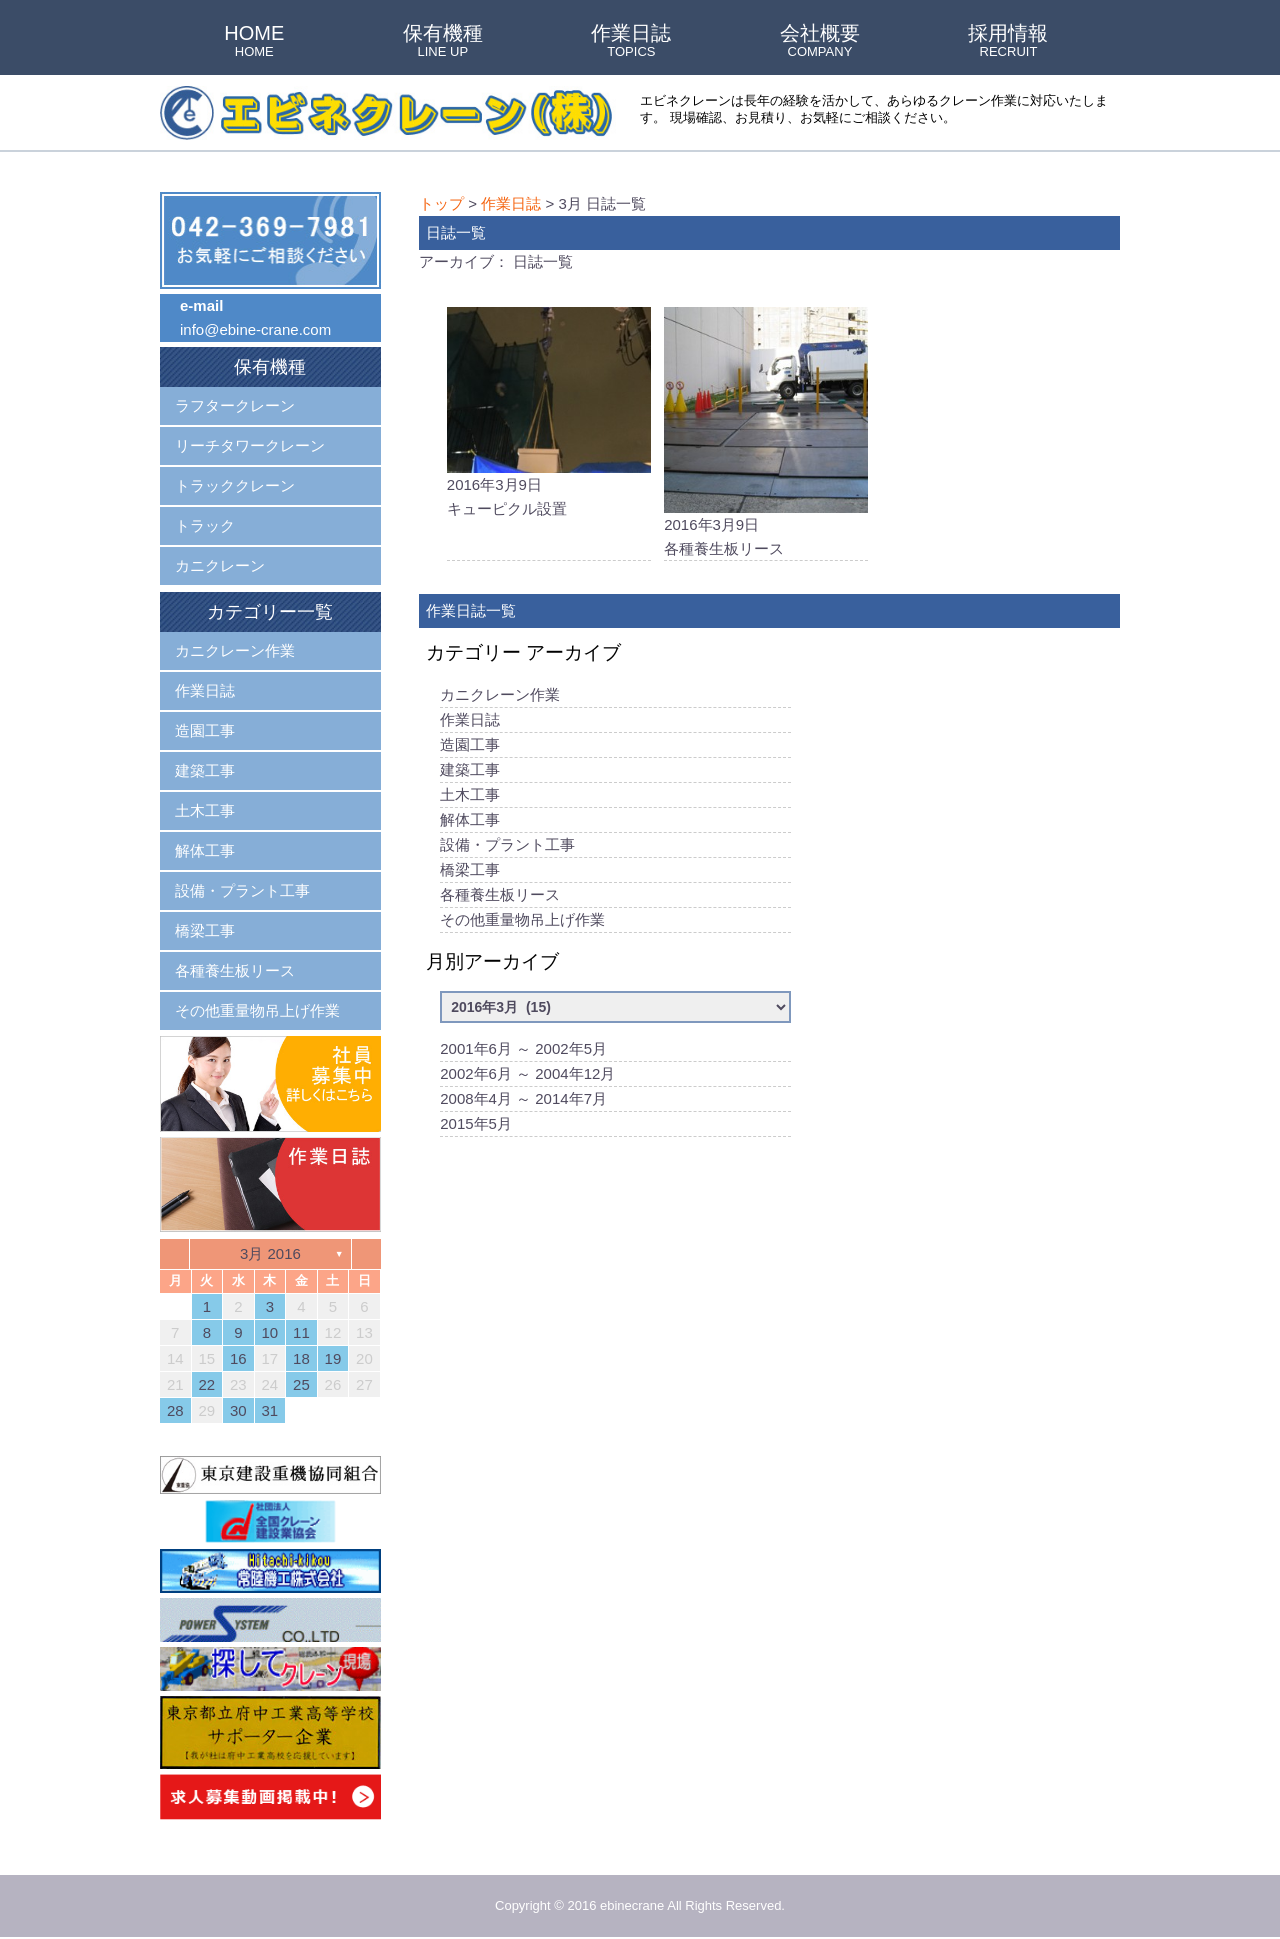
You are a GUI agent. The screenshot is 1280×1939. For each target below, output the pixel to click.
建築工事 (470, 769)
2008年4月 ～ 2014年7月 (523, 1098)
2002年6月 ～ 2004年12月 (527, 1073)
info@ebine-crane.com (255, 329)
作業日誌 (631, 42)
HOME (254, 42)
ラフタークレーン (235, 405)
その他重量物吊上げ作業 (522, 919)
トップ (441, 203)
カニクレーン (220, 565)
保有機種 (443, 42)
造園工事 (470, 744)
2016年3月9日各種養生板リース (766, 432)
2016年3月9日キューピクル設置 (549, 412)
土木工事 (470, 794)
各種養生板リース (500, 894)
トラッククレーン (235, 485)
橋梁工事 (470, 869)
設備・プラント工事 (507, 844)
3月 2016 (270, 1253)
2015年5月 (476, 1123)
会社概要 (820, 42)
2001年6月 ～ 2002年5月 (523, 1048)
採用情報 (1008, 42)
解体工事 (470, 819)
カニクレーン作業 (500, 694)
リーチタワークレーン (250, 445)
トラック (205, 525)
